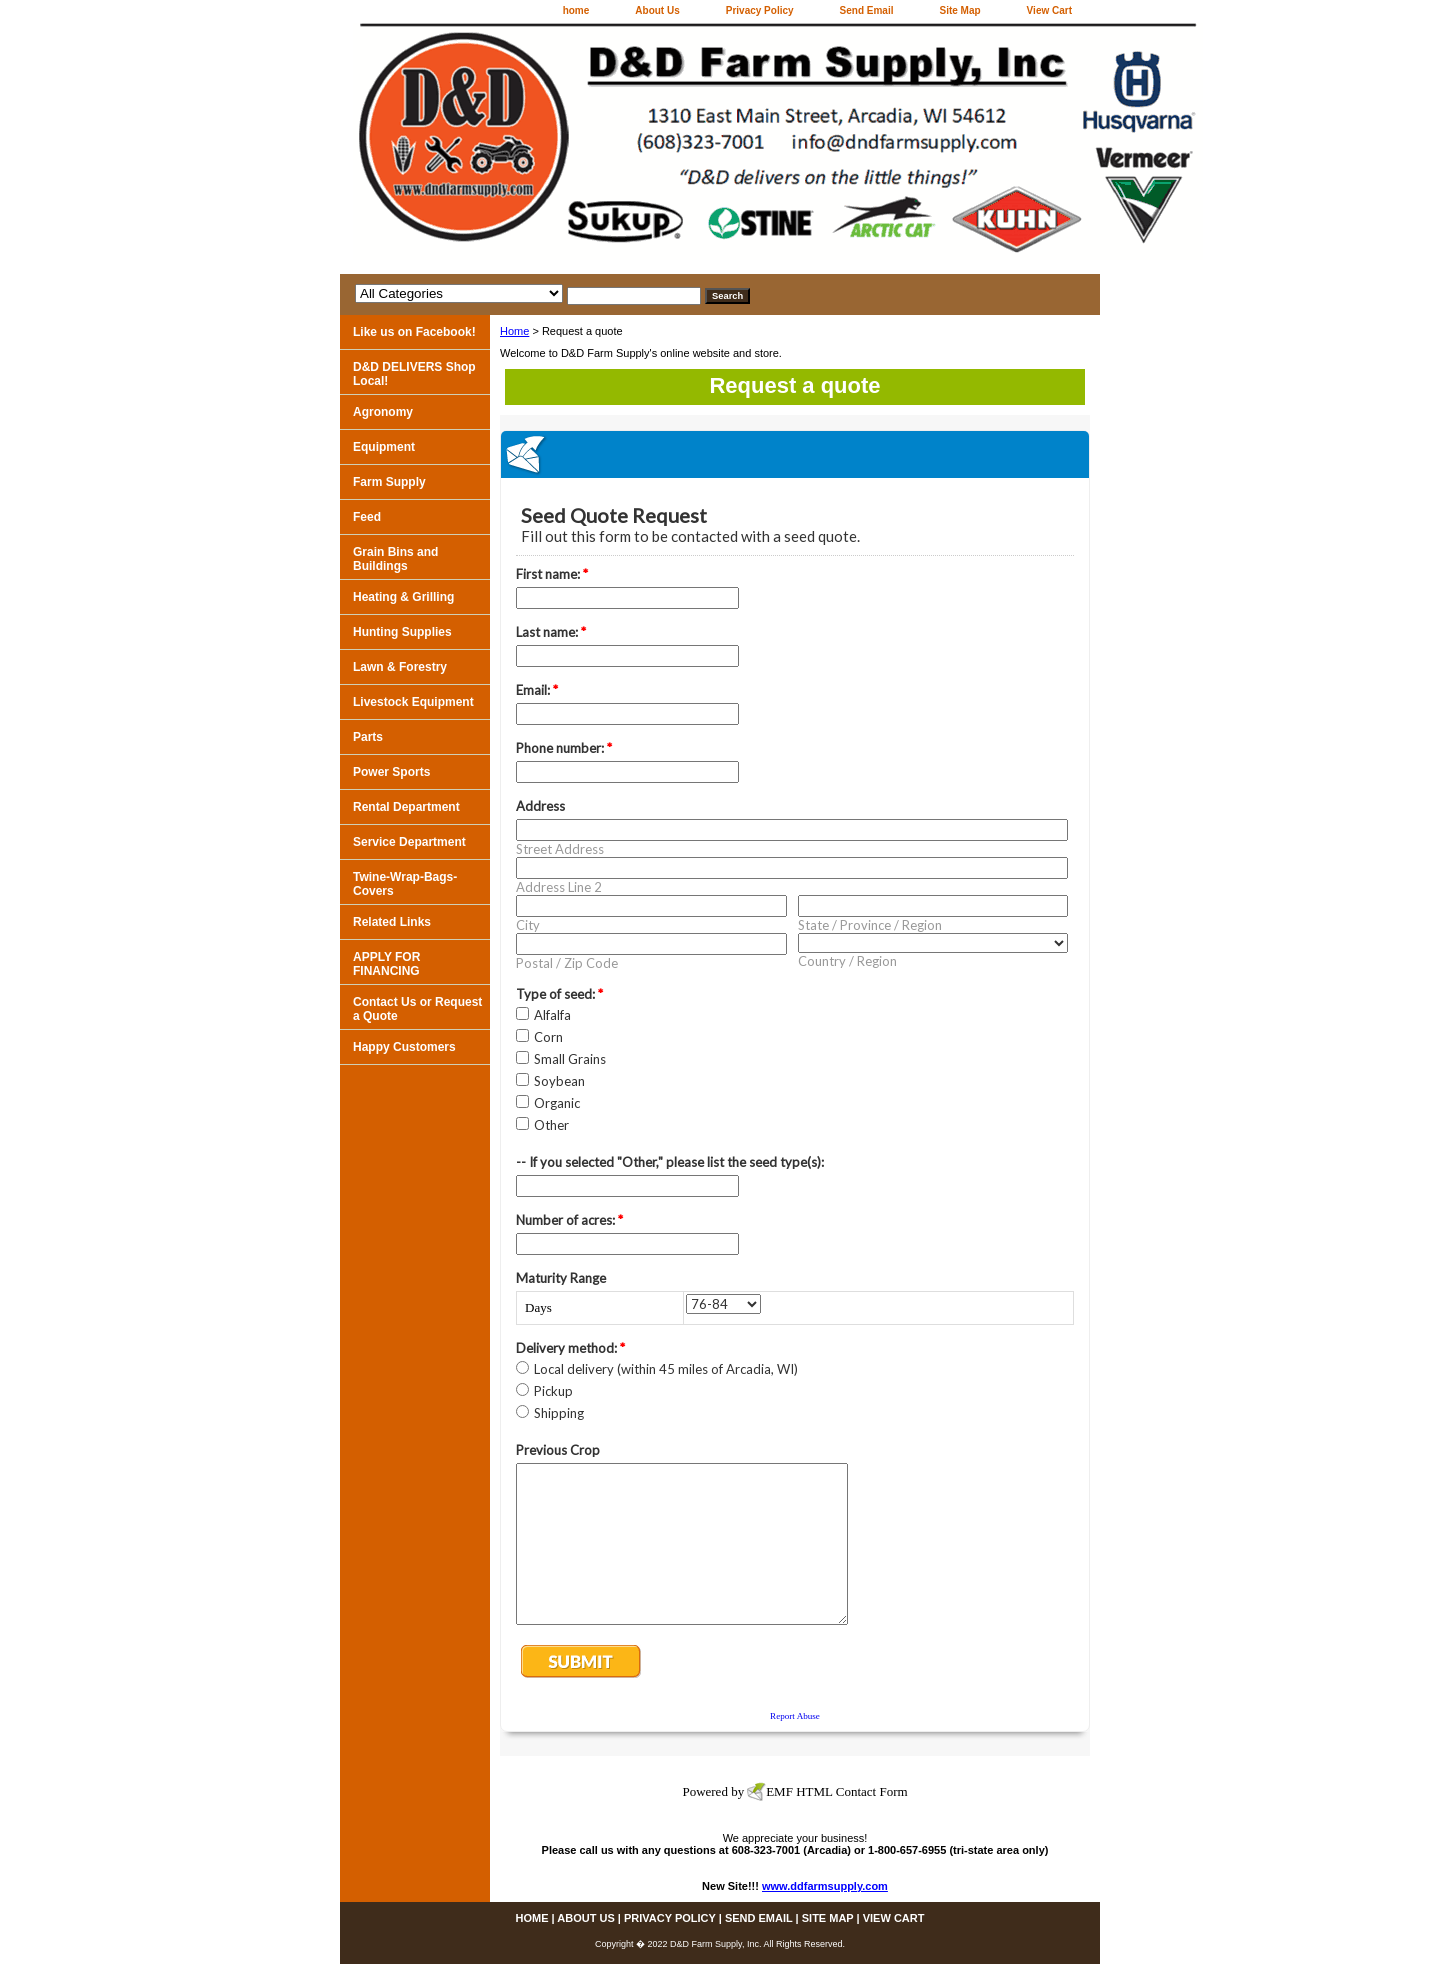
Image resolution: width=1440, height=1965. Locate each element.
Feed (367, 517)
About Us (657, 10)
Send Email (867, 10)
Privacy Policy (760, 10)
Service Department (409, 842)
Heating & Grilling (403, 597)
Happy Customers (404, 1047)
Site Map (959, 10)
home (576, 10)
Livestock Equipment (413, 702)
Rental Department (406, 807)
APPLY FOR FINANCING (386, 964)
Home (514, 331)
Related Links (392, 922)
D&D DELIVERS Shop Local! (414, 374)
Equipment (384, 447)
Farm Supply (389, 482)
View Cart (1049, 10)
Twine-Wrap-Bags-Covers (405, 884)
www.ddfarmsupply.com (825, 1886)
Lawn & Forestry (400, 667)
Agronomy (383, 412)
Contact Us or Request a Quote (417, 1009)
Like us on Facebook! (414, 332)
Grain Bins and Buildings (395, 559)
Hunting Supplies (402, 632)
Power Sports (391, 772)
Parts (368, 737)
